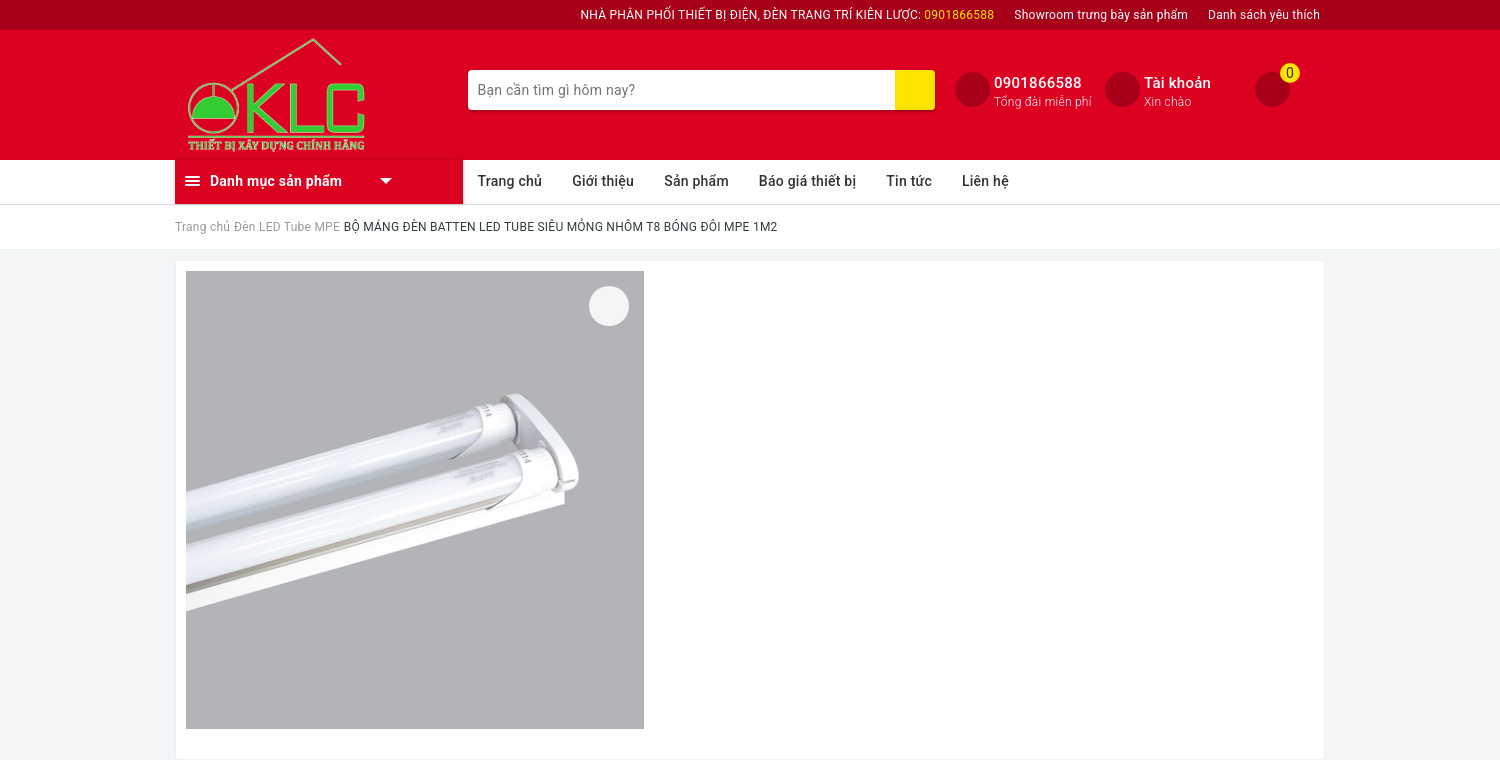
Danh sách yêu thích (1264, 15)
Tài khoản (1177, 83)
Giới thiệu (603, 181)
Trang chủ (510, 181)
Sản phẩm (696, 181)
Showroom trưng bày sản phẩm (1101, 15)
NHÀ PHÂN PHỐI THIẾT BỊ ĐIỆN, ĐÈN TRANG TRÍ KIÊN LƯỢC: (788, 15)
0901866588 (1038, 83)
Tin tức (909, 181)
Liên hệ (985, 181)
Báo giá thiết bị (807, 181)
